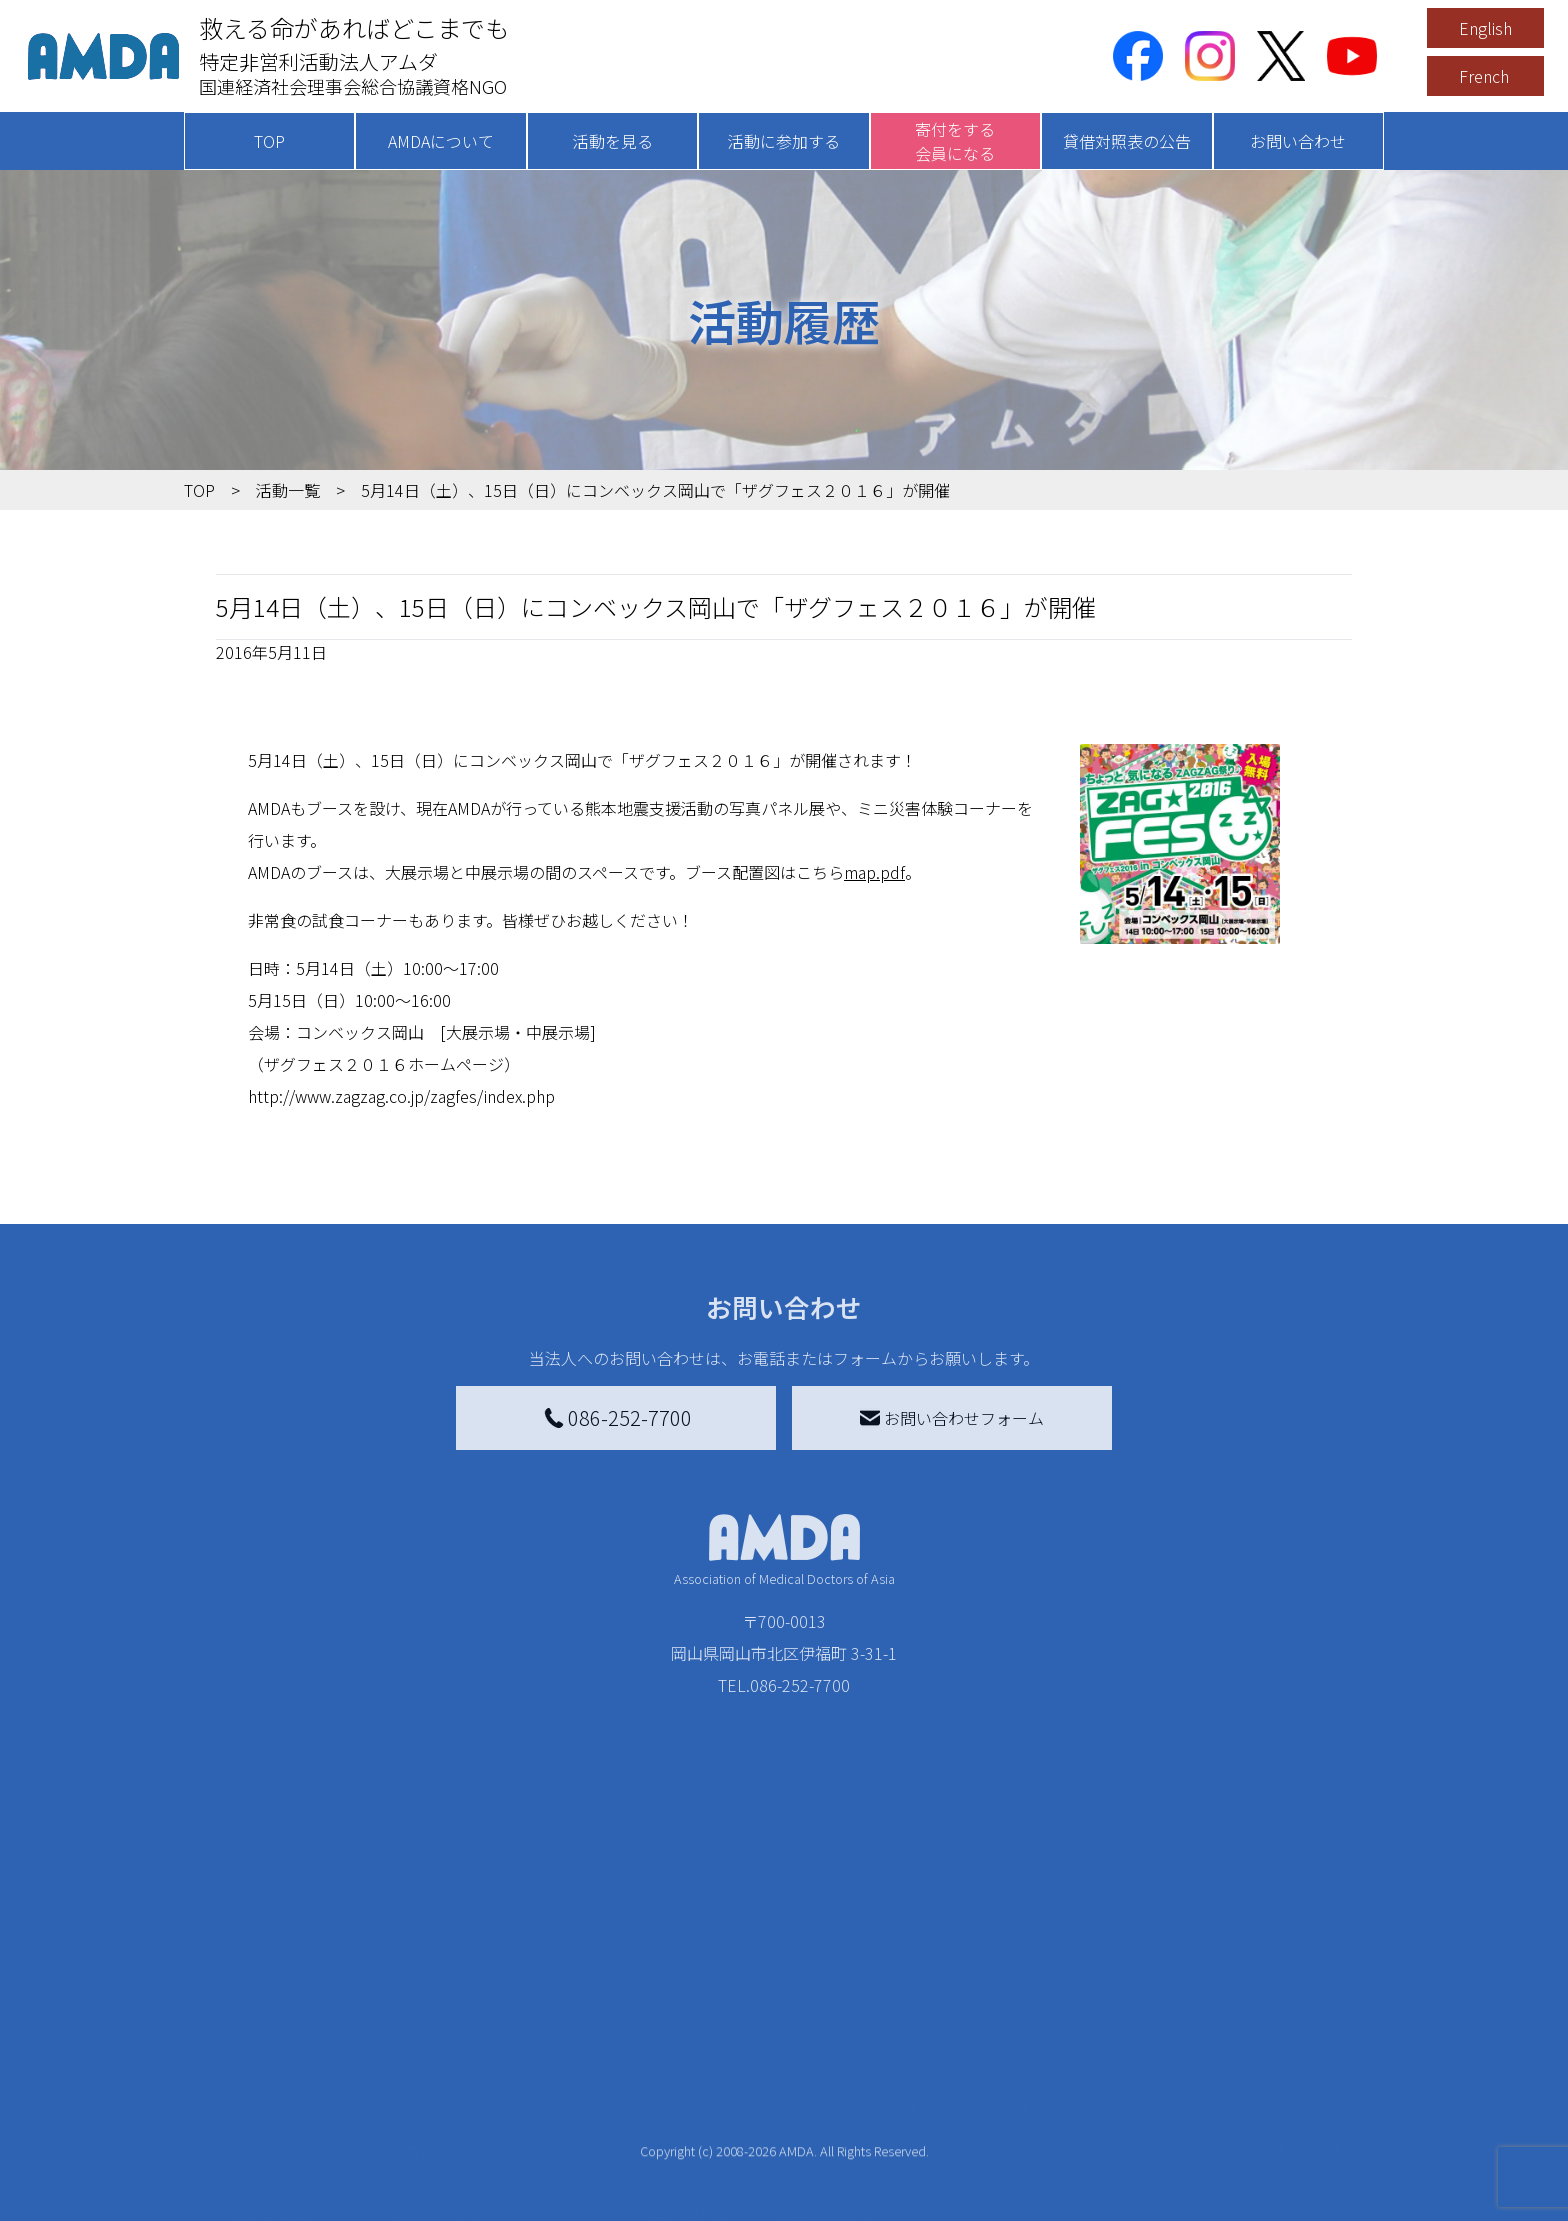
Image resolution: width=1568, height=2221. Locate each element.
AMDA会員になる (712, 1977)
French (1484, 76)
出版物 (252, 2113)
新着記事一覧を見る (460, 1977)
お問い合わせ (1298, 141)
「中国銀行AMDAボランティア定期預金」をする (767, 2141)
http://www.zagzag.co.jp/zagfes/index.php (401, 1096)
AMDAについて (441, 141)
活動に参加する (784, 141)
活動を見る (613, 141)
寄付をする (679, 1937)
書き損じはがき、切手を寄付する (762, 2053)
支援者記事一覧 (707, 2185)
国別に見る (428, 2009)
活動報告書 (268, 2049)
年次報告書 (268, 2201)
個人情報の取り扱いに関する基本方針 (1254, 2069)
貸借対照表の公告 (1127, 141)
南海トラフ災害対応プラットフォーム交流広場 (1026, 2021)
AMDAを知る (261, 1977)
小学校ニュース (283, 2081)
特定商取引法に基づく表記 (1254, 1977)
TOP (269, 141)
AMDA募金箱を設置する (736, 2097)
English (1485, 28)
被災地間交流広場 (966, 1937)
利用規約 (1190, 2017)
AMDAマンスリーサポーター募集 (768, 2009)
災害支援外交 (962, 1977)
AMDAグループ (280, 2017)
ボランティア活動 (451, 2121)
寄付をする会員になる (955, 141)
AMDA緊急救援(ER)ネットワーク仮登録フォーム (504, 2197)
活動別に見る (436, 2041)
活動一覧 (288, 490)
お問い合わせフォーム (952, 1418)
